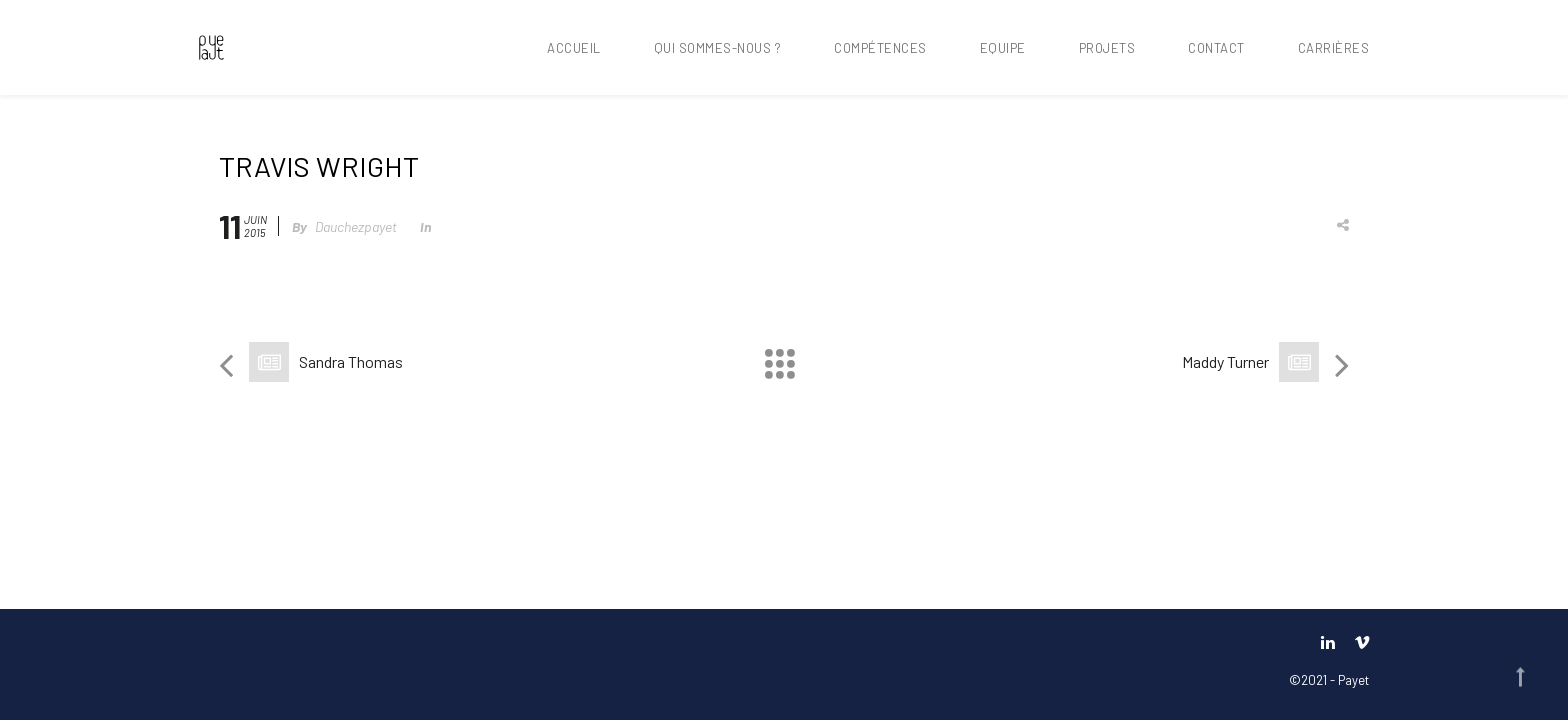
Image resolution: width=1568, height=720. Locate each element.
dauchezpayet (356, 226)
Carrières (1334, 48)
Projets (1107, 48)
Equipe (1003, 48)
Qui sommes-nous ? (718, 48)
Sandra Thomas (351, 361)
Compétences (880, 48)
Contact (1216, 48)
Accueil (574, 48)
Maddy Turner (1225, 361)
